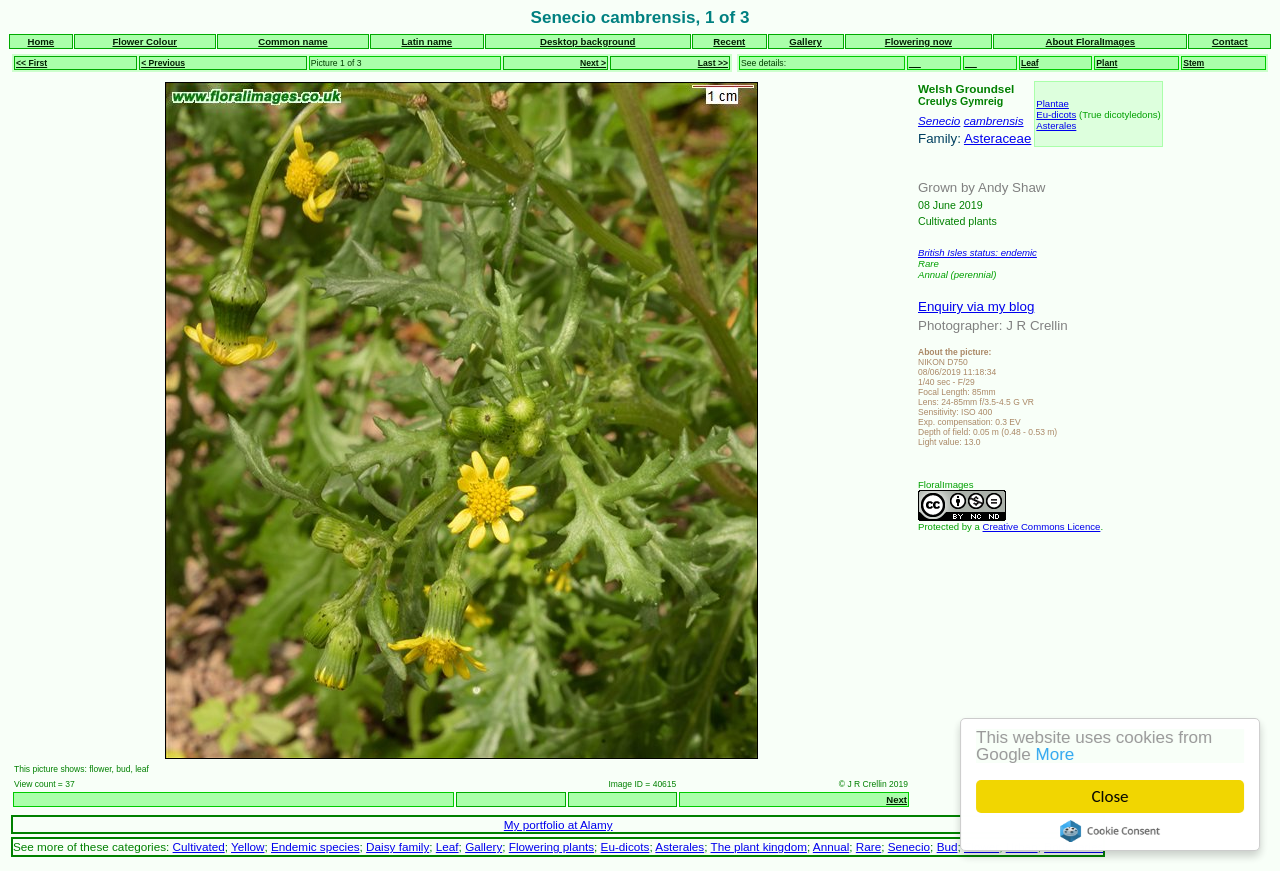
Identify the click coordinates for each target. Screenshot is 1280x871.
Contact (1230, 41)
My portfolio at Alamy (558, 824)
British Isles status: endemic (977, 252)
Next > (593, 63)
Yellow (247, 846)
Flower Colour (144, 41)
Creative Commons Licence (1042, 526)
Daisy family (397, 846)
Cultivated (199, 846)
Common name (292, 41)
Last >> (713, 63)
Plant (1106, 63)
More (1055, 754)
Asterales (1056, 125)
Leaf (1030, 63)
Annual (831, 846)
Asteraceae (997, 138)
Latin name (426, 41)
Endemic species (315, 846)
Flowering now (918, 41)
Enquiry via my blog (976, 306)
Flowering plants (551, 846)
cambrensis (994, 120)
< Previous (163, 63)
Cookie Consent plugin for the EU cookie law (1110, 831)
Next (896, 799)
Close (1110, 796)
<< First (31, 63)
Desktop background (587, 41)
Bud (947, 846)
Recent (729, 41)
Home (40, 41)
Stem (1193, 63)
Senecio (939, 120)
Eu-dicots (1056, 114)
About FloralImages (1091, 41)
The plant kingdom (759, 846)
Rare (868, 846)
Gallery (805, 41)
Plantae (1052, 103)
